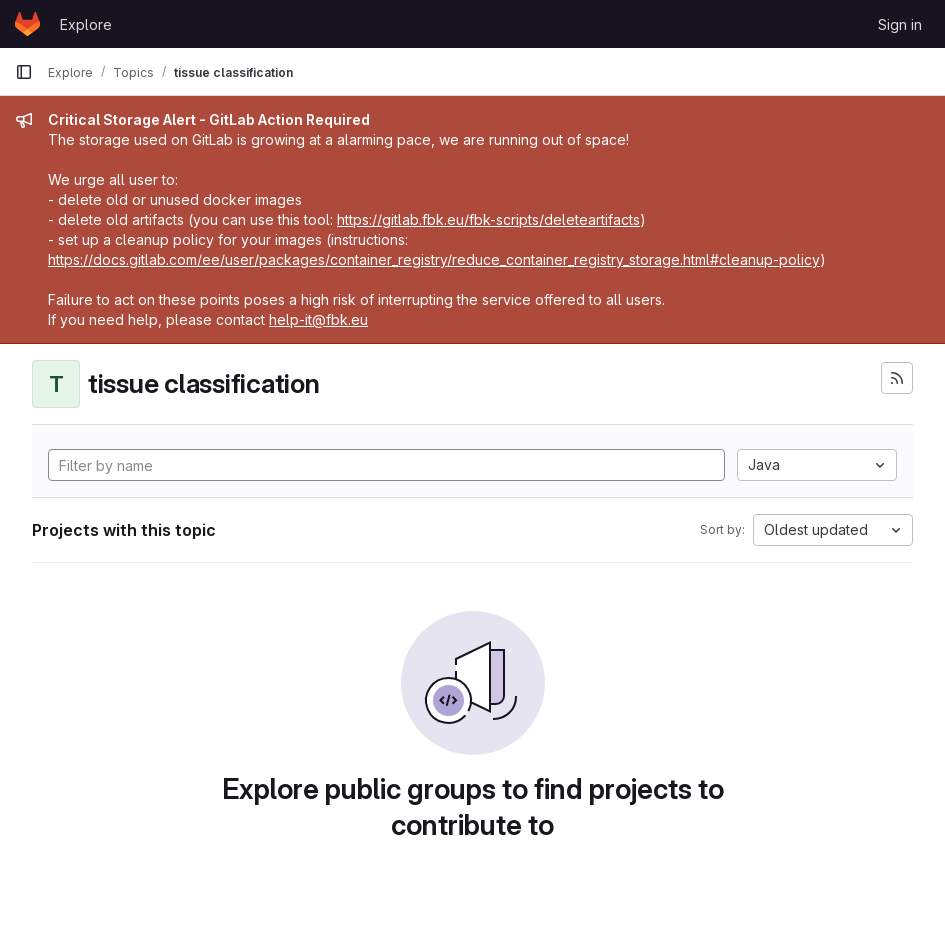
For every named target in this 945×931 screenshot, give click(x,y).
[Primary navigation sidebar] (24, 72)
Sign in (900, 24)
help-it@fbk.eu (318, 319)
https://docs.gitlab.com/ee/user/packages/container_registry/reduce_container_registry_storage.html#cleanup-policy (434, 259)
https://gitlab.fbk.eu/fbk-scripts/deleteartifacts (488, 219)
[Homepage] (27, 24)
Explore (86, 24)
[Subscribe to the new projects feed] (897, 378)
